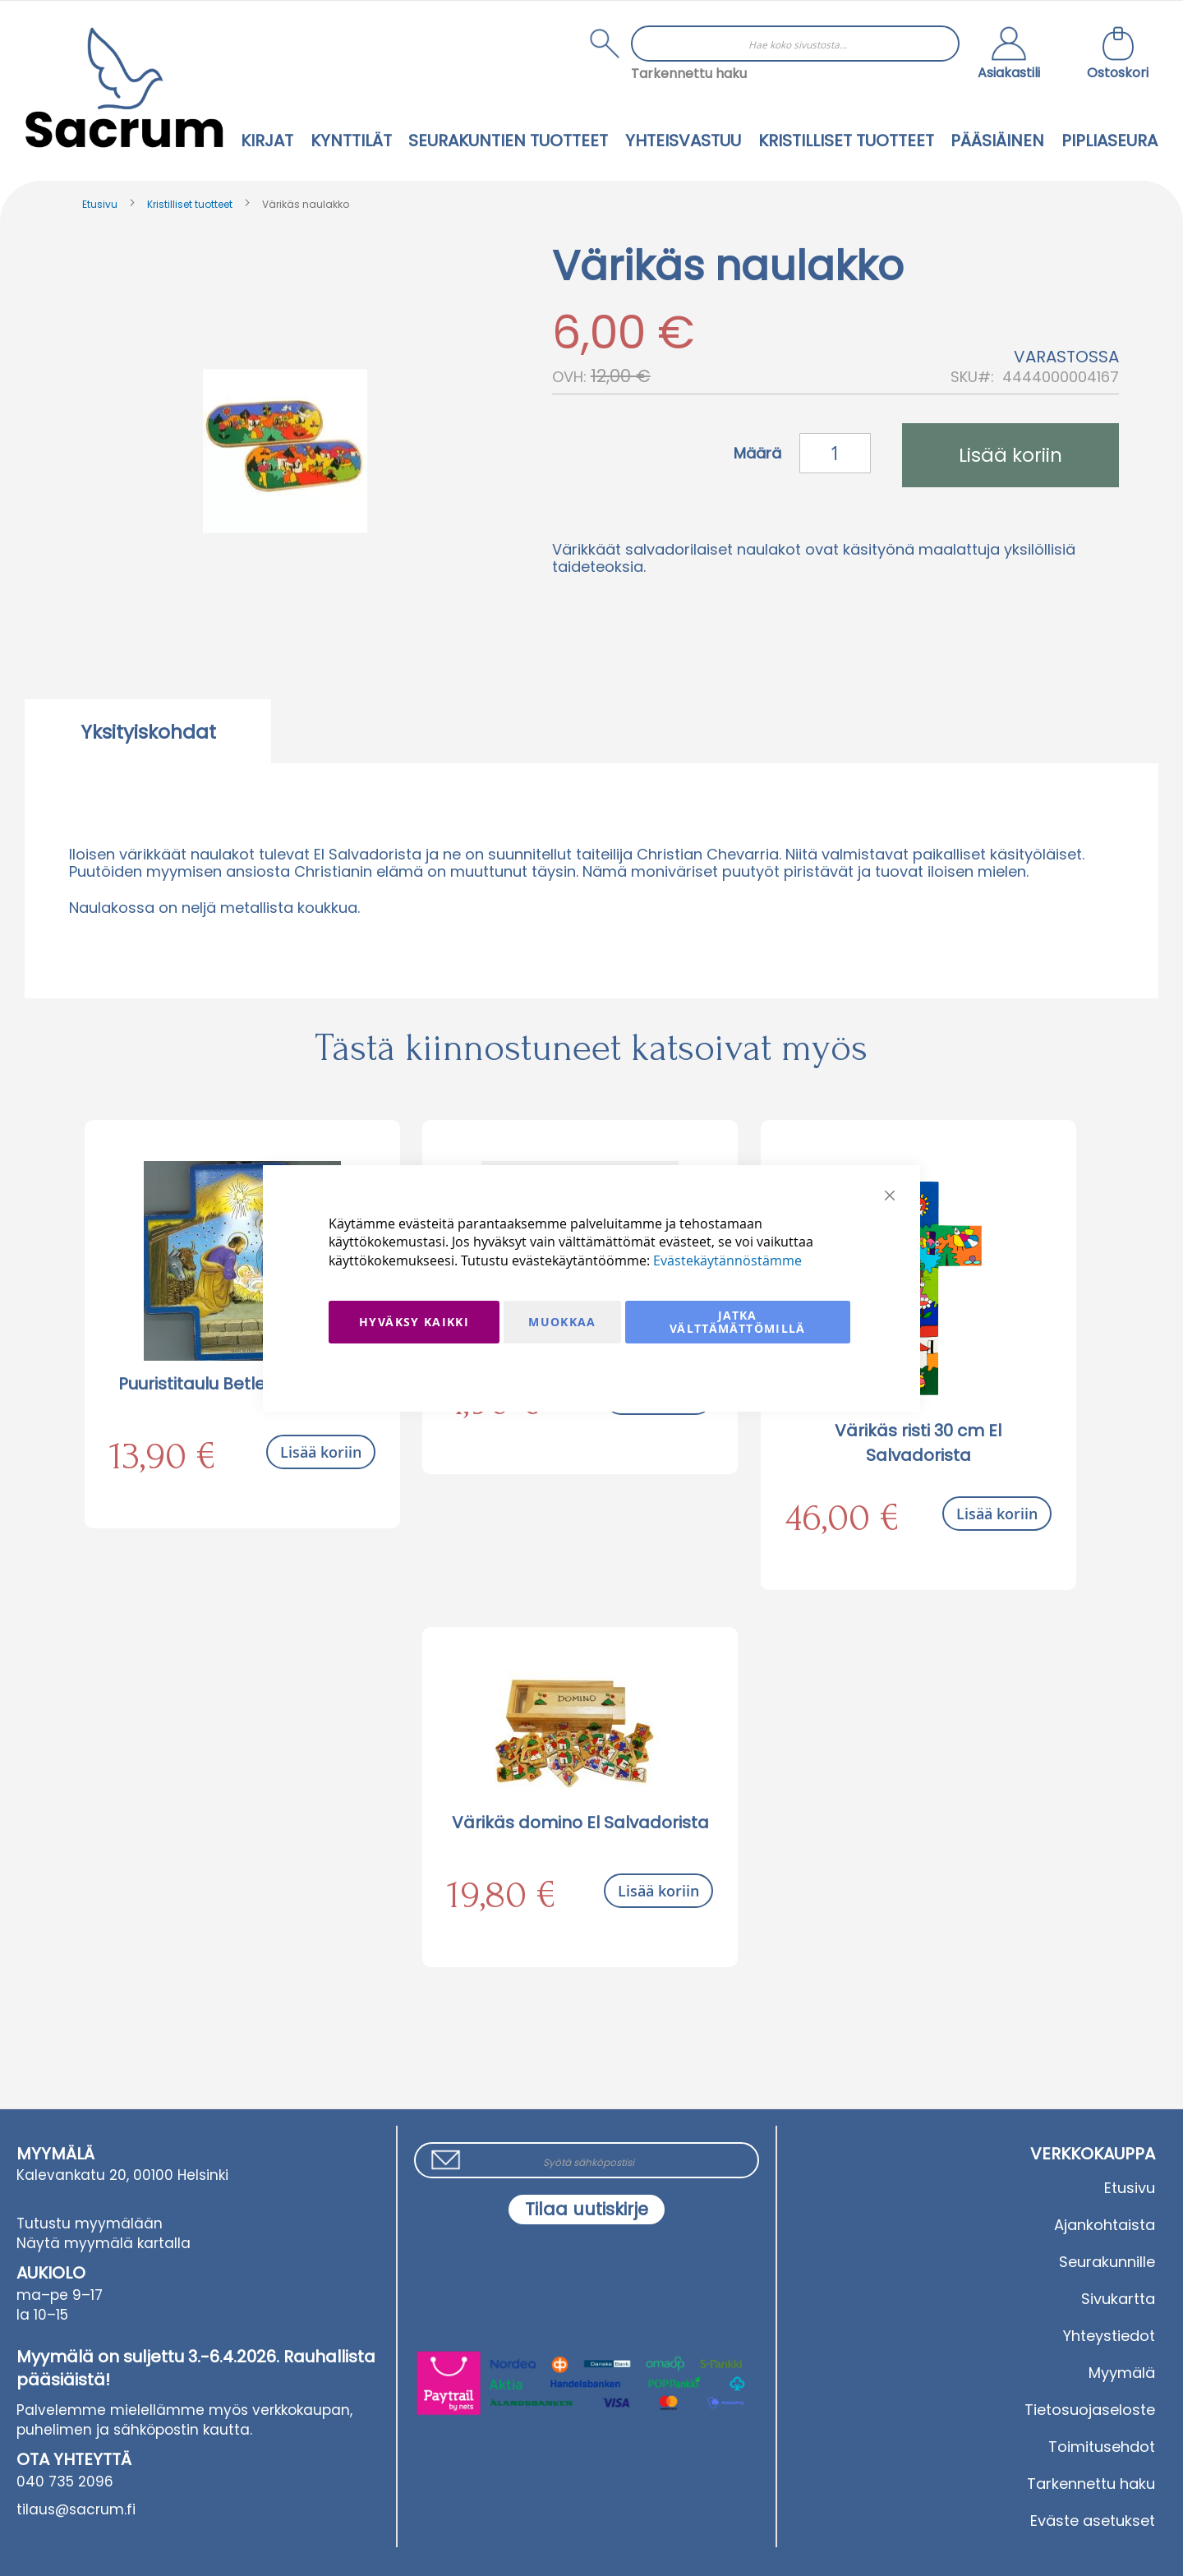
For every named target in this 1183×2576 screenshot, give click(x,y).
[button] (1009, 55)
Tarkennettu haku (689, 73)
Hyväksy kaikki (414, 1321)
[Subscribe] (587, 2209)
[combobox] (795, 43)
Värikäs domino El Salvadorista (580, 1822)
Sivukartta (1118, 2298)
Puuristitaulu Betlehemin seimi (242, 1383)
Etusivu (99, 204)
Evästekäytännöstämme (727, 1260)
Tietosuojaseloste (1089, 2409)
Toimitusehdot (1101, 2446)
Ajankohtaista (1104, 2224)
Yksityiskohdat (148, 732)
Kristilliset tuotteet (189, 204)
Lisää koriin (320, 1452)
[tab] (148, 731)
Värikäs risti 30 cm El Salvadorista (918, 1443)
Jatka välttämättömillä (738, 1321)
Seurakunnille (1107, 2261)
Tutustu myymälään (89, 2223)
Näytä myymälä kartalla (103, 2243)
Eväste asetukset (1092, 2520)
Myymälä (1122, 2372)
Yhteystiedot (1109, 2335)
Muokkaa (562, 1321)
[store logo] (124, 87)
